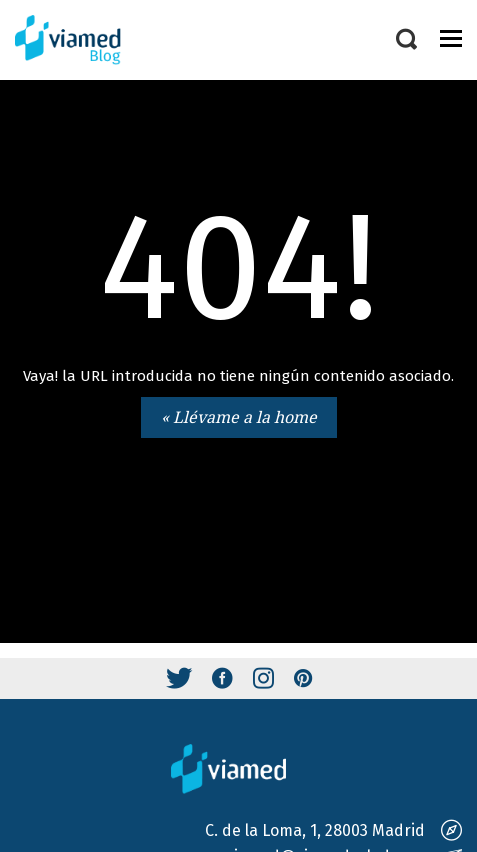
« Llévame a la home (239, 417)
